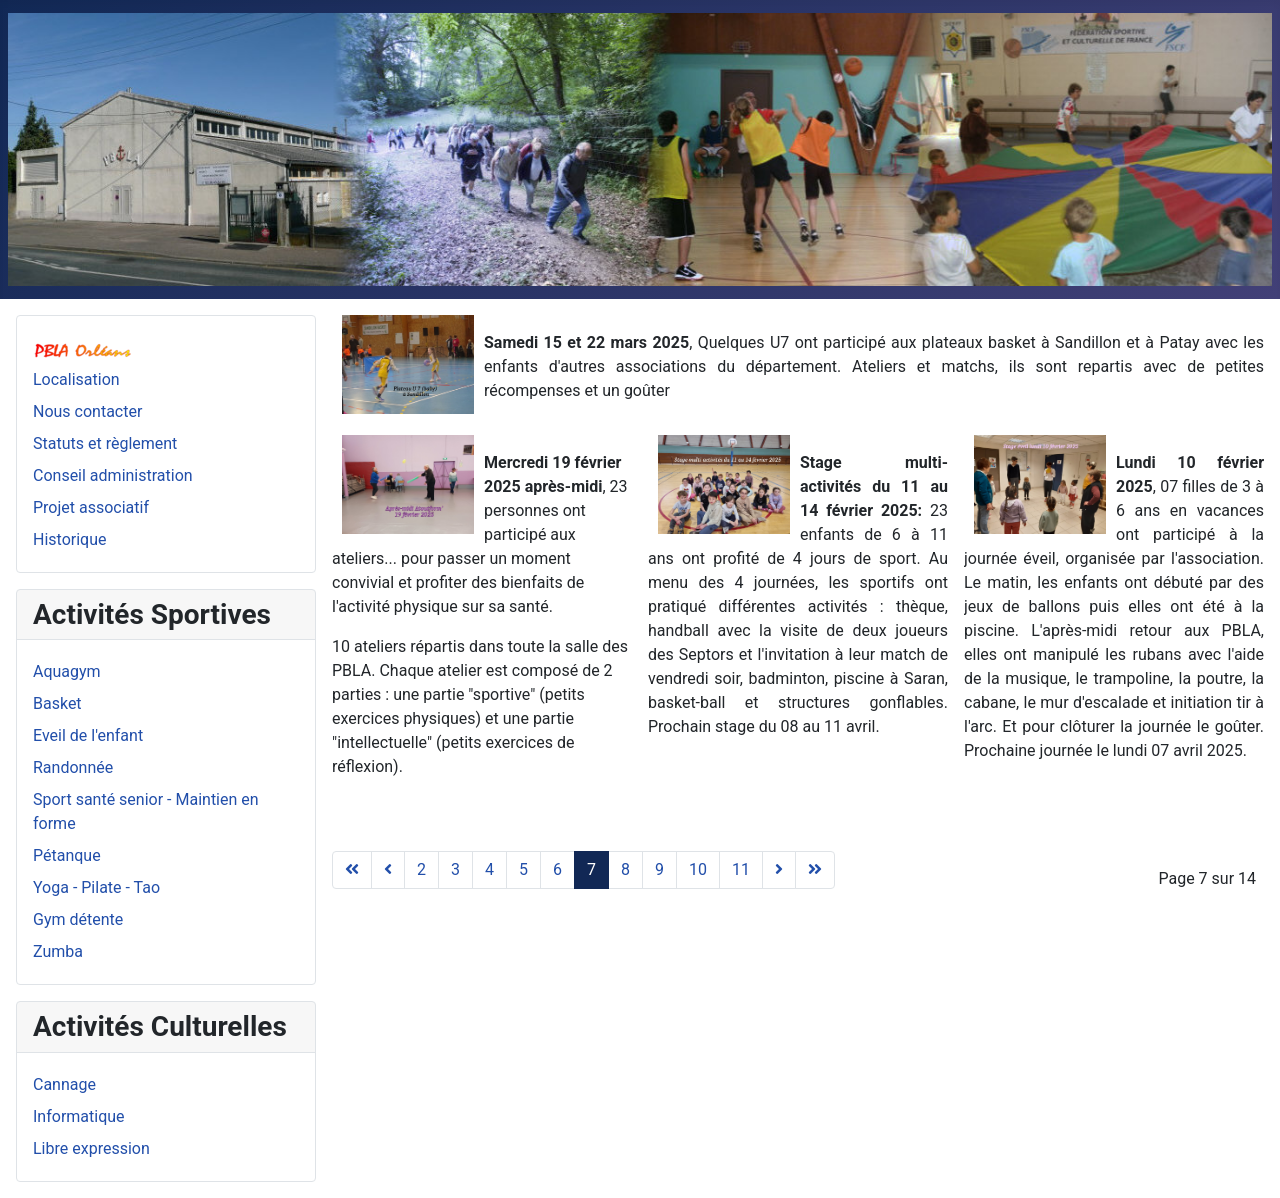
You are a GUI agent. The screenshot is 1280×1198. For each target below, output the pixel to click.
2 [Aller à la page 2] (421, 869)
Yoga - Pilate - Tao (96, 887)
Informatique (79, 1116)
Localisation (76, 379)
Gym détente (78, 919)
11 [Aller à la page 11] (741, 869)
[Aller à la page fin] (815, 870)
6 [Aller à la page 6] (557, 869)
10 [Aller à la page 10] (698, 869)
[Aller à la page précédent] (388, 870)
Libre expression (91, 1148)
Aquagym (67, 671)
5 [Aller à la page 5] (523, 869)
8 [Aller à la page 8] (625, 869)
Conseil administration (113, 475)
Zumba (58, 951)
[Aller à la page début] (352, 870)
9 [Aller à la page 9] (659, 869)
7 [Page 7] (591, 869)
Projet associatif (91, 507)
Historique (69, 539)
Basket (57, 703)
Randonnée (73, 767)
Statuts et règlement (105, 443)
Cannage (64, 1084)
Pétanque (67, 855)
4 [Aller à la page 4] (489, 869)
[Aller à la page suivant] (779, 870)
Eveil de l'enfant (88, 735)
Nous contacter (87, 411)
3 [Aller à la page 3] (455, 869)
